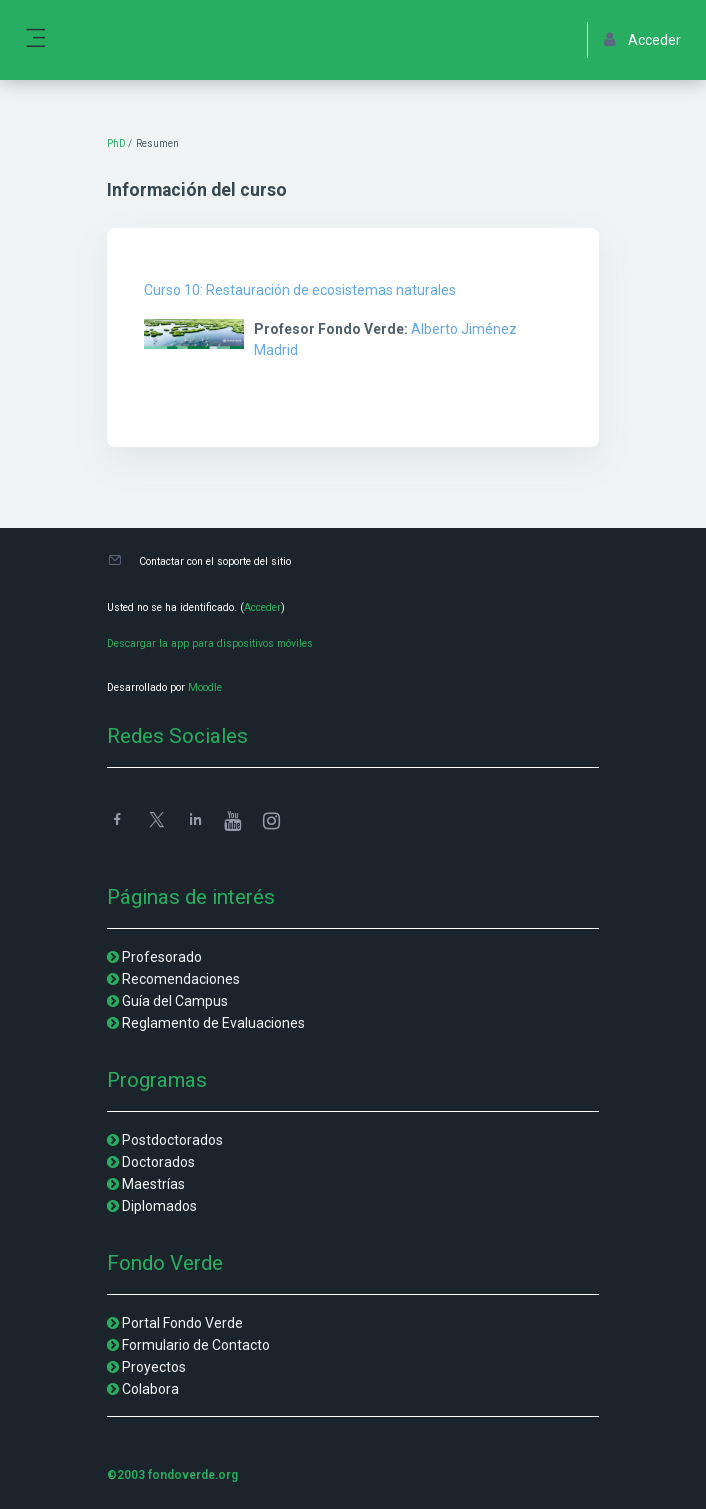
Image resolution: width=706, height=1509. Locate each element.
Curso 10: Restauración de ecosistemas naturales (300, 290)
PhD (116, 143)
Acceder (262, 607)
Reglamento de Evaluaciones (213, 1023)
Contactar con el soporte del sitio (215, 561)
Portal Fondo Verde (182, 1323)
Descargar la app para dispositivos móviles (210, 643)
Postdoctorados (172, 1140)
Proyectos (154, 1367)
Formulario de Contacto (196, 1345)
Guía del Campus (175, 1001)
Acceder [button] (642, 40)
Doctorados (158, 1162)
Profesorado (162, 957)
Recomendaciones (181, 979)
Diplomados (159, 1206)
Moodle (205, 687)
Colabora (150, 1389)
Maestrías (153, 1184)
